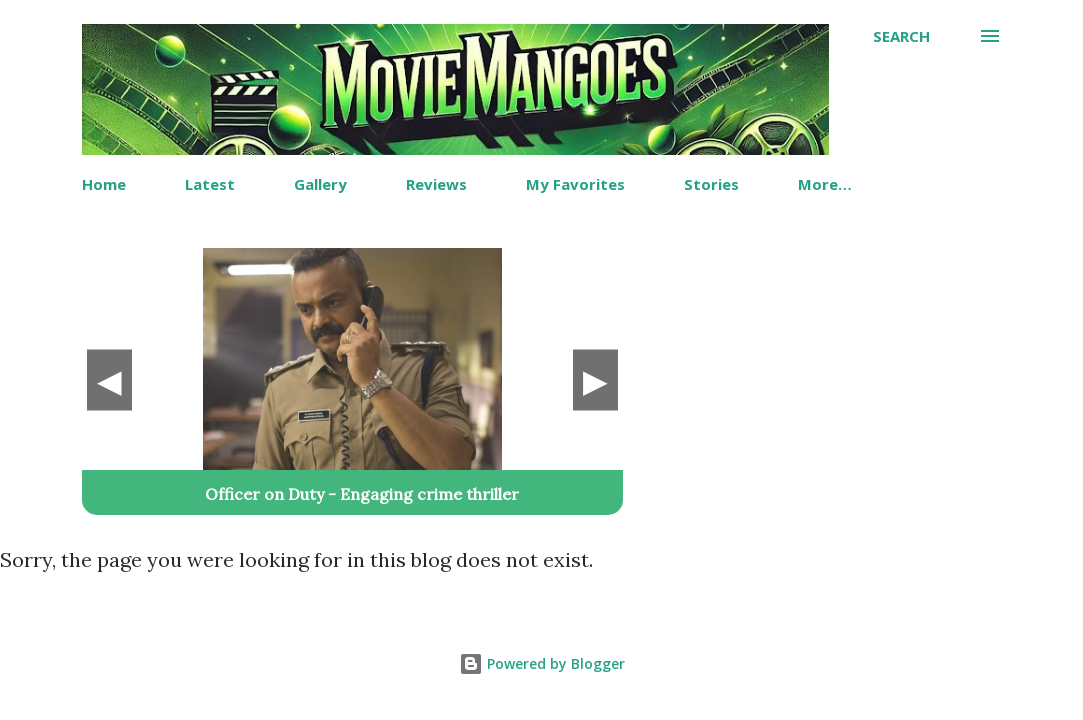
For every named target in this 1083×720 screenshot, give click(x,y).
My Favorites (575, 184)
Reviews (436, 184)
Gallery (320, 184)
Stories (711, 184)
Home (104, 184)
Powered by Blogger (542, 663)
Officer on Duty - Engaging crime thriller (362, 494)
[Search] (901, 36)
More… (825, 184)
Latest (210, 184)
